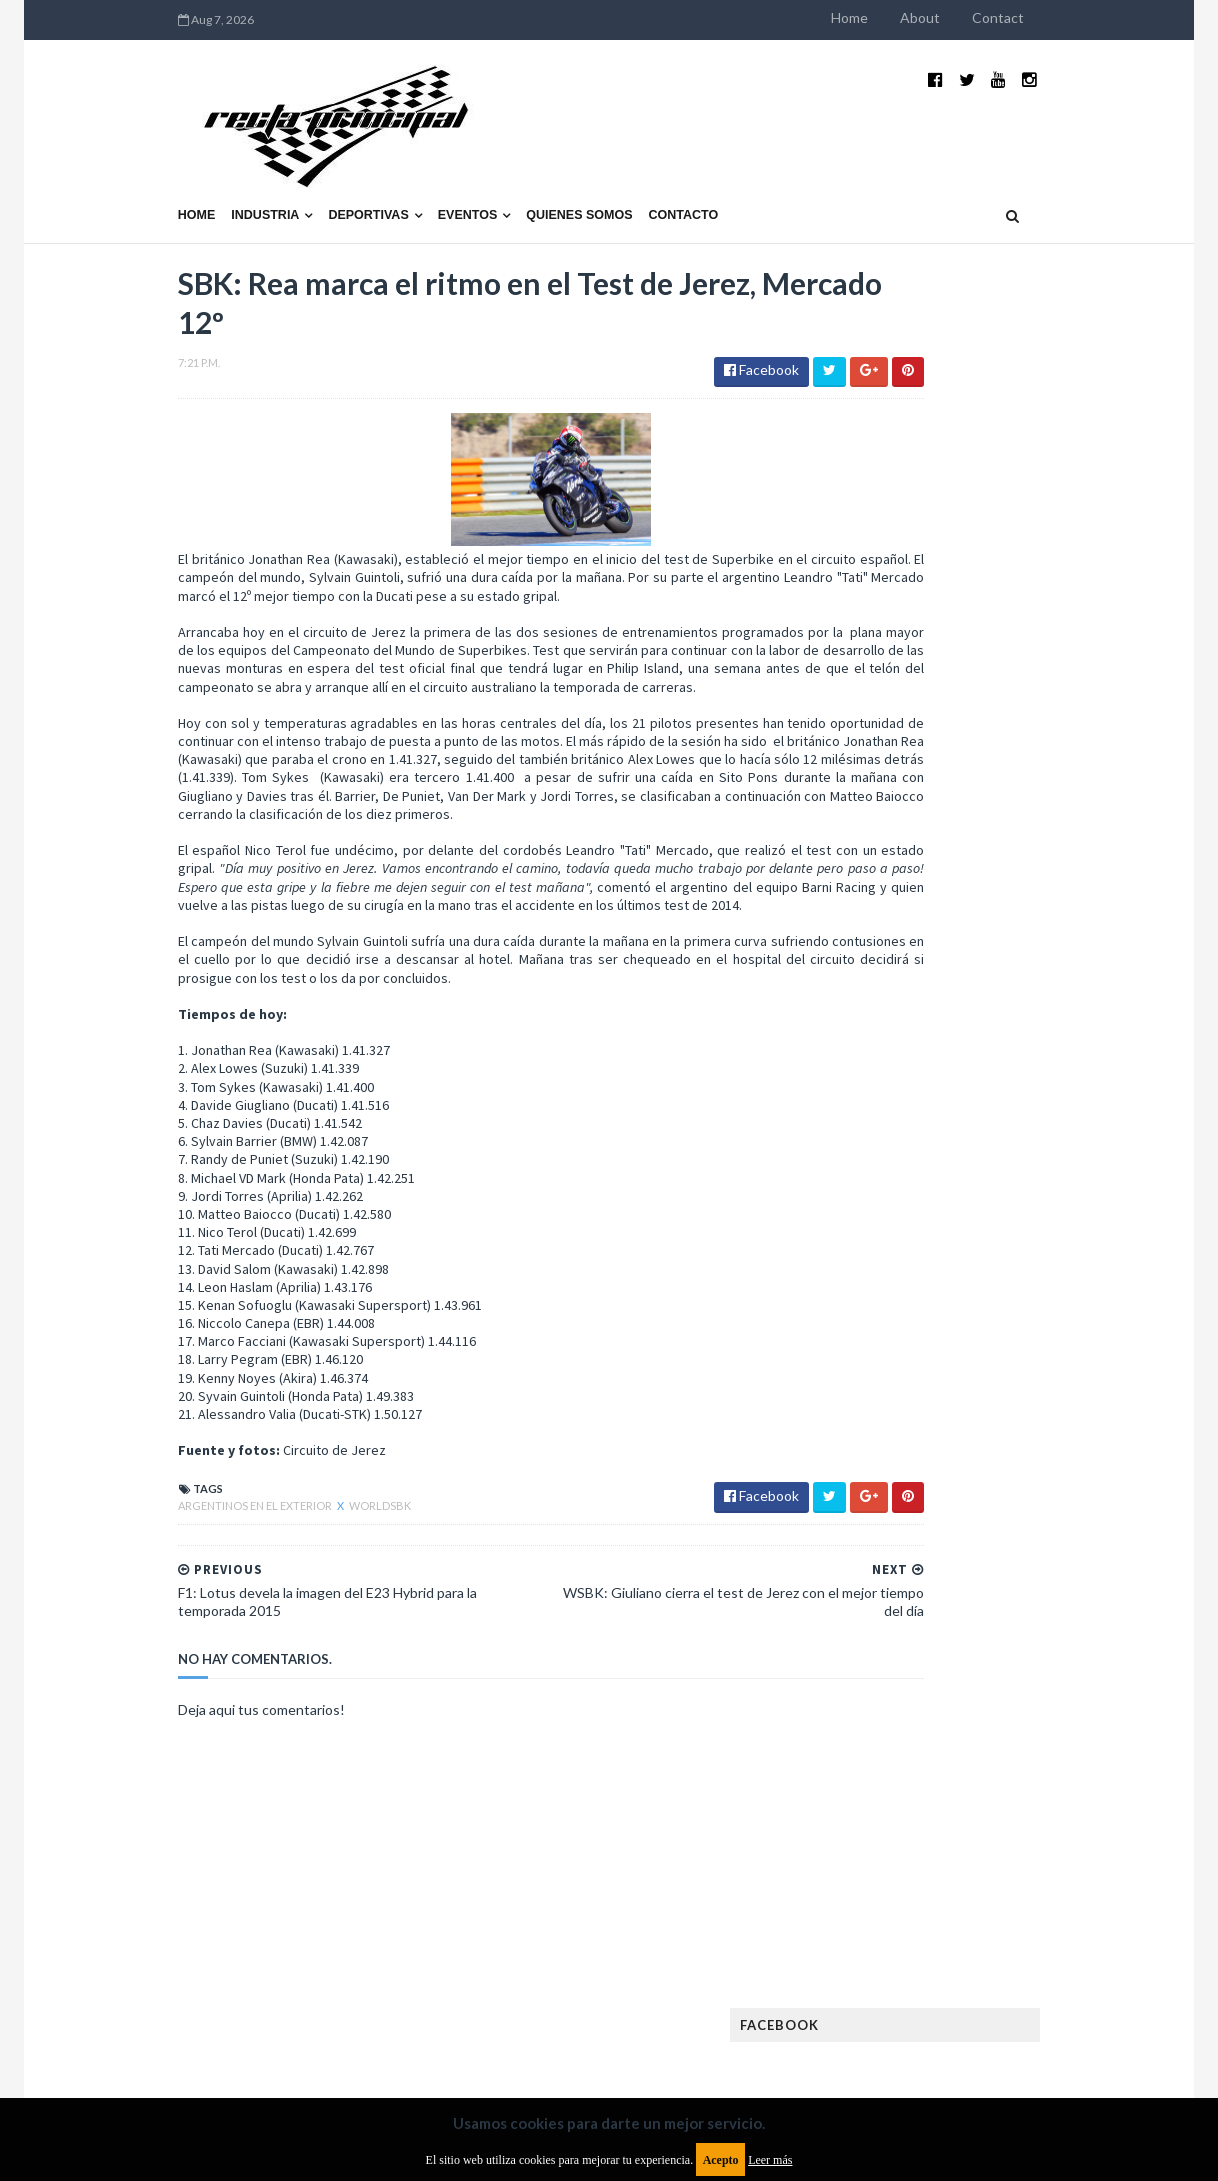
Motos (1035, 1622)
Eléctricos (903, 1366)
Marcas (1015, 1590)
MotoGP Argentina (929, 1622)
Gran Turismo (912, 1526)
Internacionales (920, 1558)
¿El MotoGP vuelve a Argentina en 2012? (1032, 968)
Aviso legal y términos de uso (139, 2018)
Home (978, 17)
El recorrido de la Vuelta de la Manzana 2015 (1056, 869)
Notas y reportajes (928, 1654)
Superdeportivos (1076, 1718)
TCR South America (927, 1750)
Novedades (1046, 1654)
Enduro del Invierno (1023, 1366)
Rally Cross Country (934, 1718)
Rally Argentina (1055, 1686)
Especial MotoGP (1065, 1398)
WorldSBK (251, 1468)
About (1049, 17)
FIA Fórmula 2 (1013, 1430)
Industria (137, 167)
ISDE (990, 1526)
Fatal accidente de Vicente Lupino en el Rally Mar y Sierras (1054, 1176)
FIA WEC (996, 1462)
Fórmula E (1076, 1494)
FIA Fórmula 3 (910, 1462)
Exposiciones (909, 1430)
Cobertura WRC (994, 1334)
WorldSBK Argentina (1051, 1782)
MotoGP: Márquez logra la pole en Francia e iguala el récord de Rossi (1053, 1077)
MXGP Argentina (919, 1590)
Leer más (770, 2160)
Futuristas (902, 1494)
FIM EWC (1065, 1462)
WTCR (945, 1782)
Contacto (555, 167)
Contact (1127, 17)
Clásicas (895, 1334)
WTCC (887, 1782)
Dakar (1085, 1334)
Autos (1071, 1302)
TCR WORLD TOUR (1061, 1750)
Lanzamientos (1039, 1558)
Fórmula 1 (990, 1494)
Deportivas (240, 167)
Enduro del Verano (929, 1398)
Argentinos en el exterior (127, 1468)
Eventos (339, 167)
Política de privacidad (492, 2018)
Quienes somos (450, 167)
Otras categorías (925, 1686)
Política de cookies (862, 2018)
